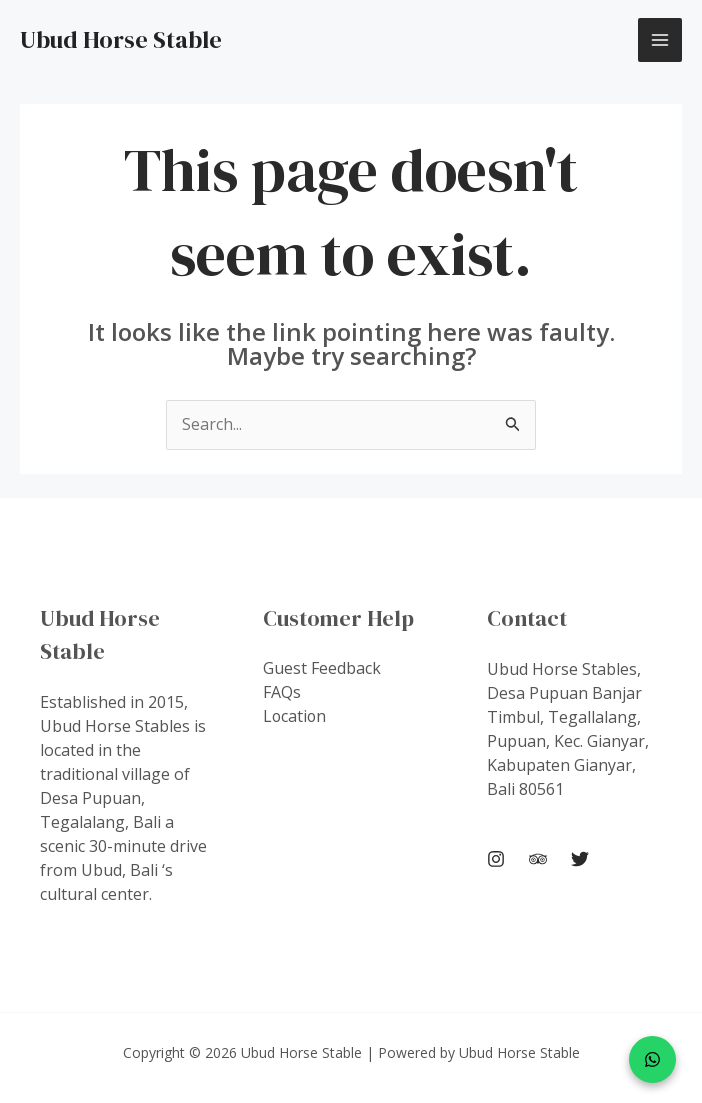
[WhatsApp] (652, 1059)
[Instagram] (496, 860)
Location (295, 717)
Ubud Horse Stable (121, 39)
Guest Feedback (322, 669)
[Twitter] (580, 860)
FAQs (282, 693)
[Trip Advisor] (538, 860)
